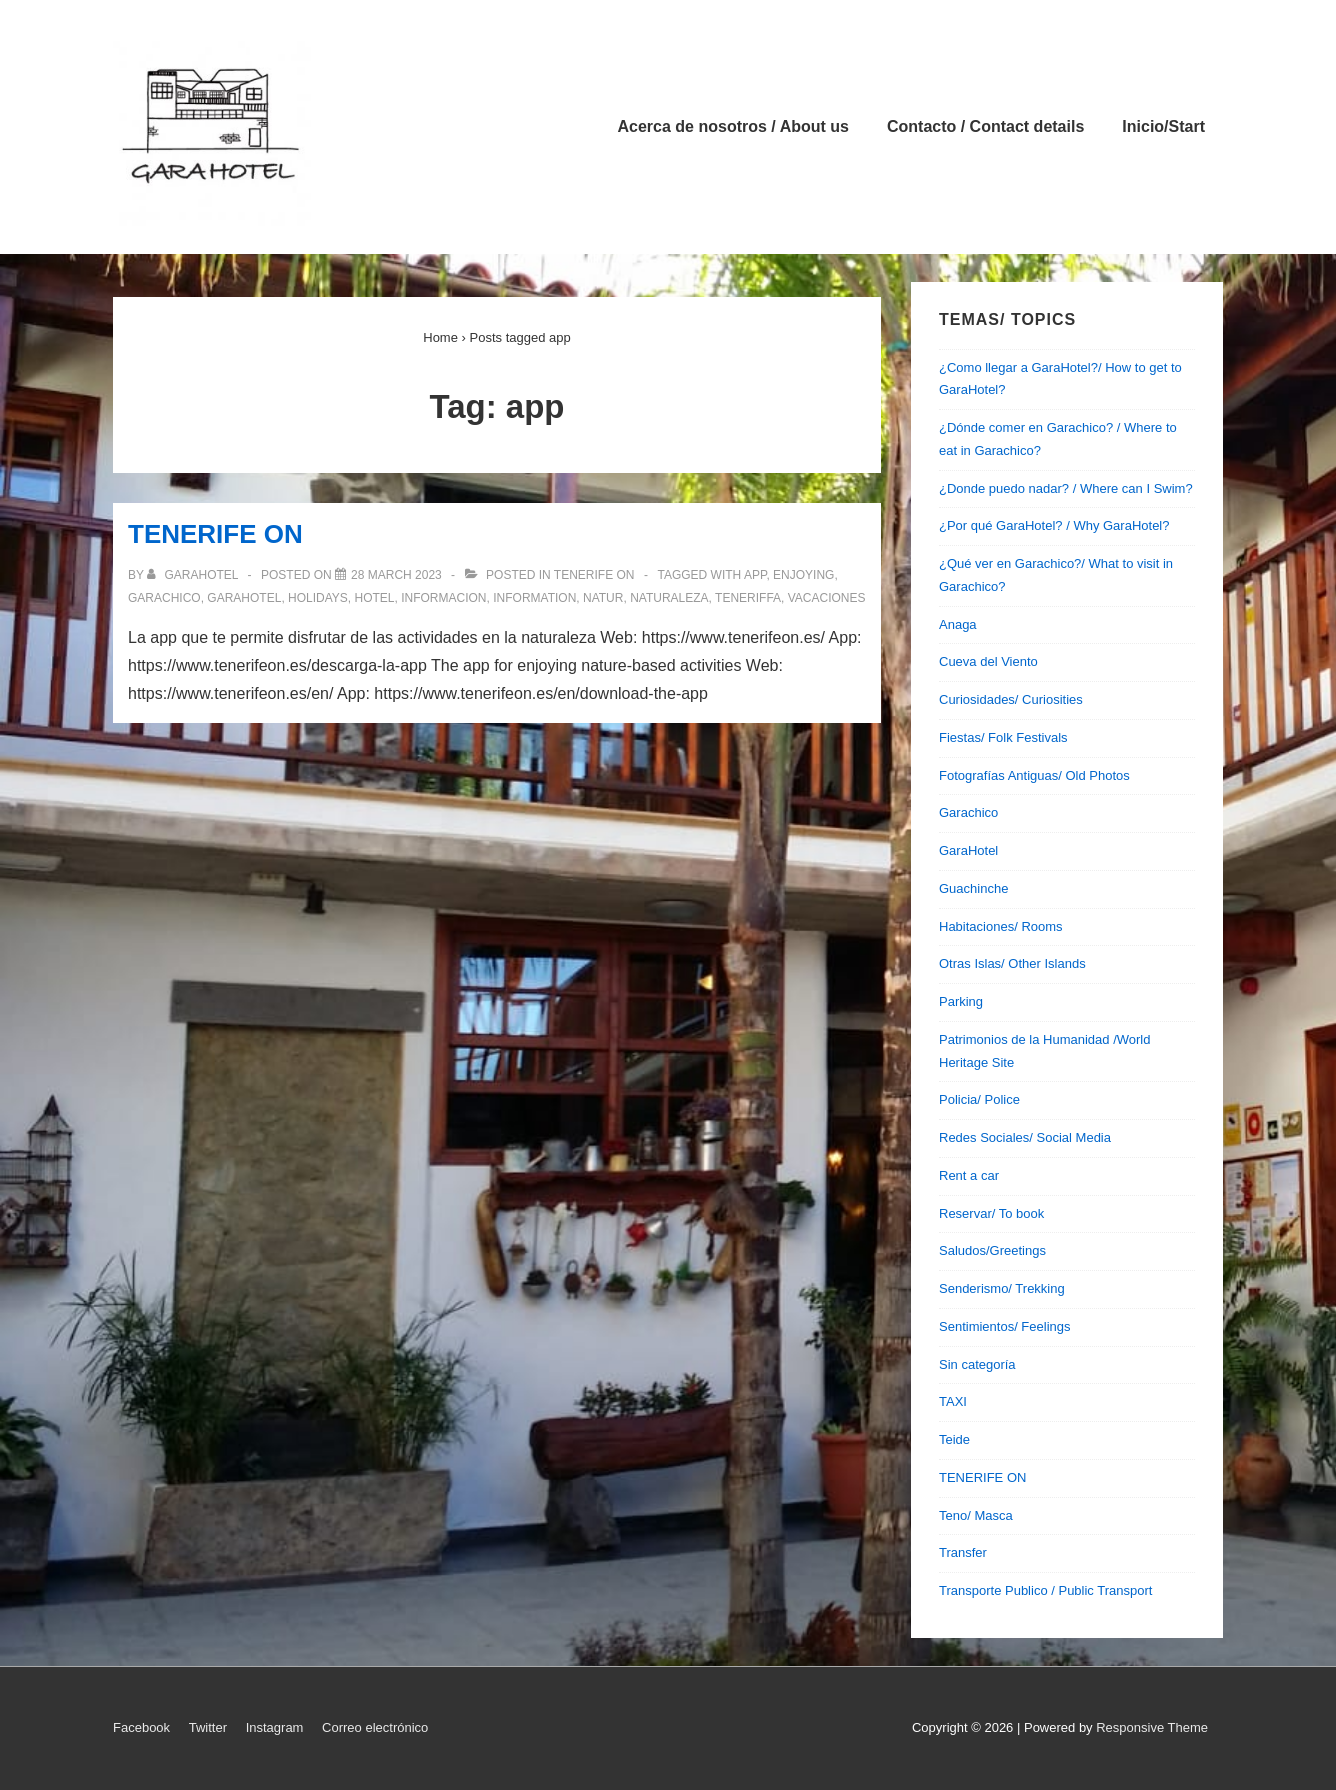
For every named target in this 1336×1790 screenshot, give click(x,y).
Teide (954, 1439)
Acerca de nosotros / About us (733, 126)
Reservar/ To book (991, 1213)
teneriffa (748, 598)
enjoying (803, 575)
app (755, 575)
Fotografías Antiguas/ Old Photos (1034, 775)
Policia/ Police (979, 1099)
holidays (318, 598)
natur (603, 598)
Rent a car (969, 1175)
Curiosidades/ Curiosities (1011, 699)
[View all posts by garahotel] (194, 575)
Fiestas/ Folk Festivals (1003, 737)
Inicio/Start (1163, 126)
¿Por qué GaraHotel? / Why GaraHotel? (1054, 525)
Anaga (958, 624)
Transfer (963, 1552)
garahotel (244, 598)
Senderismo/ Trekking (1002, 1288)
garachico (164, 598)
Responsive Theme (1152, 1727)
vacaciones (827, 598)
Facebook (141, 1727)
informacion (443, 598)
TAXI (953, 1401)
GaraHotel (968, 850)
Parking (961, 1001)
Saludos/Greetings (992, 1250)
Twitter (208, 1727)
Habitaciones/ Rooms (1001, 926)
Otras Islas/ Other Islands (1012, 963)
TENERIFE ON (215, 534)
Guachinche (973, 888)
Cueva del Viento (988, 661)
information (534, 598)
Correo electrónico (375, 1727)
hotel (375, 598)
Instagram (275, 1727)
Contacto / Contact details (985, 126)
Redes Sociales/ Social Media (1025, 1137)
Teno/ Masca (976, 1515)
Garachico (968, 812)
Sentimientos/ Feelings (1005, 1326)
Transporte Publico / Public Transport (1045, 1590)
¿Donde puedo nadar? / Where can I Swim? (1066, 488)
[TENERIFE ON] (396, 575)
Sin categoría (977, 1364)
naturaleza (669, 598)
